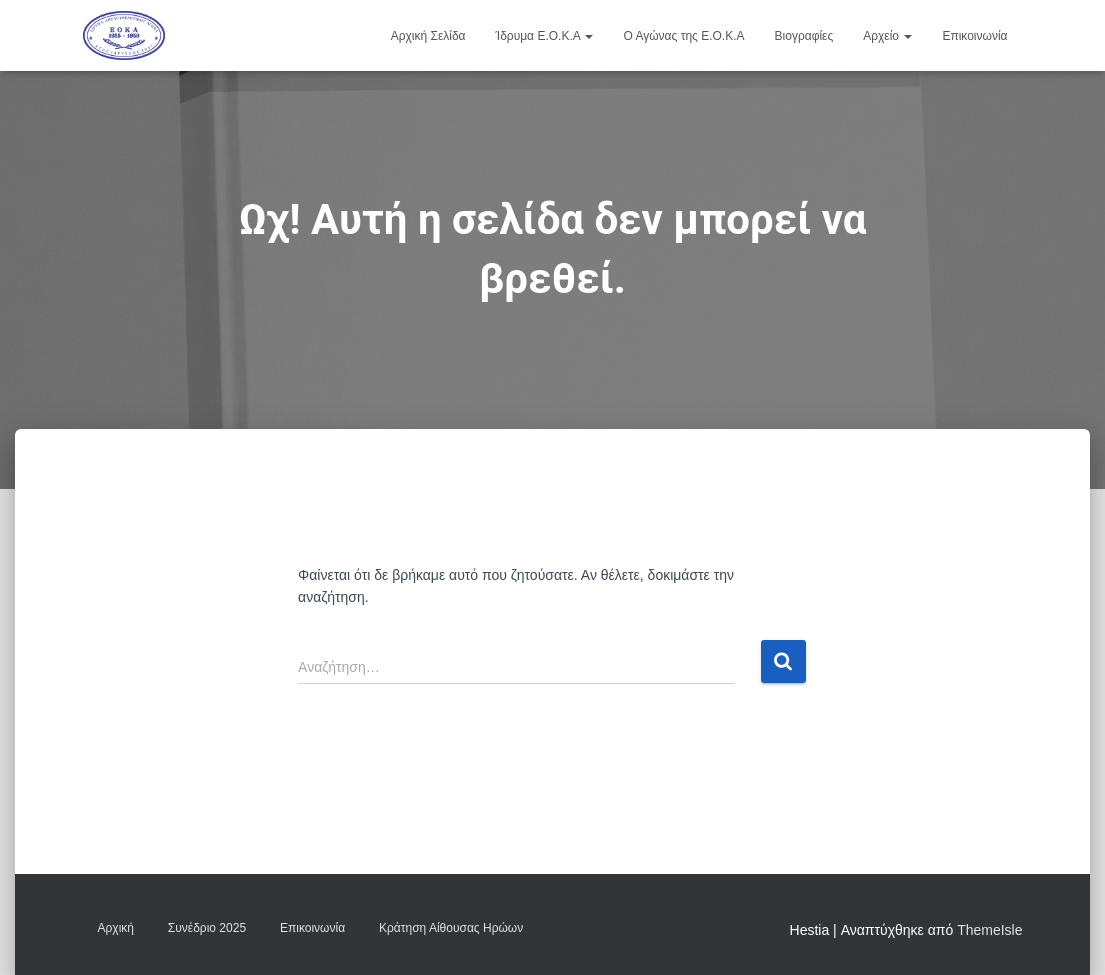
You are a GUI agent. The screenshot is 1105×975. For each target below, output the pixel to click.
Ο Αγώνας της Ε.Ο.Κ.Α (683, 36)
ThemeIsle (989, 930)
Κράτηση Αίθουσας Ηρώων (451, 928)
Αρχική (116, 928)
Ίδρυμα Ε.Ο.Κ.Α (545, 36)
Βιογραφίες (804, 36)
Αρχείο (887, 36)
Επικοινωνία (974, 36)
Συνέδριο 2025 (207, 928)
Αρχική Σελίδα (428, 36)
